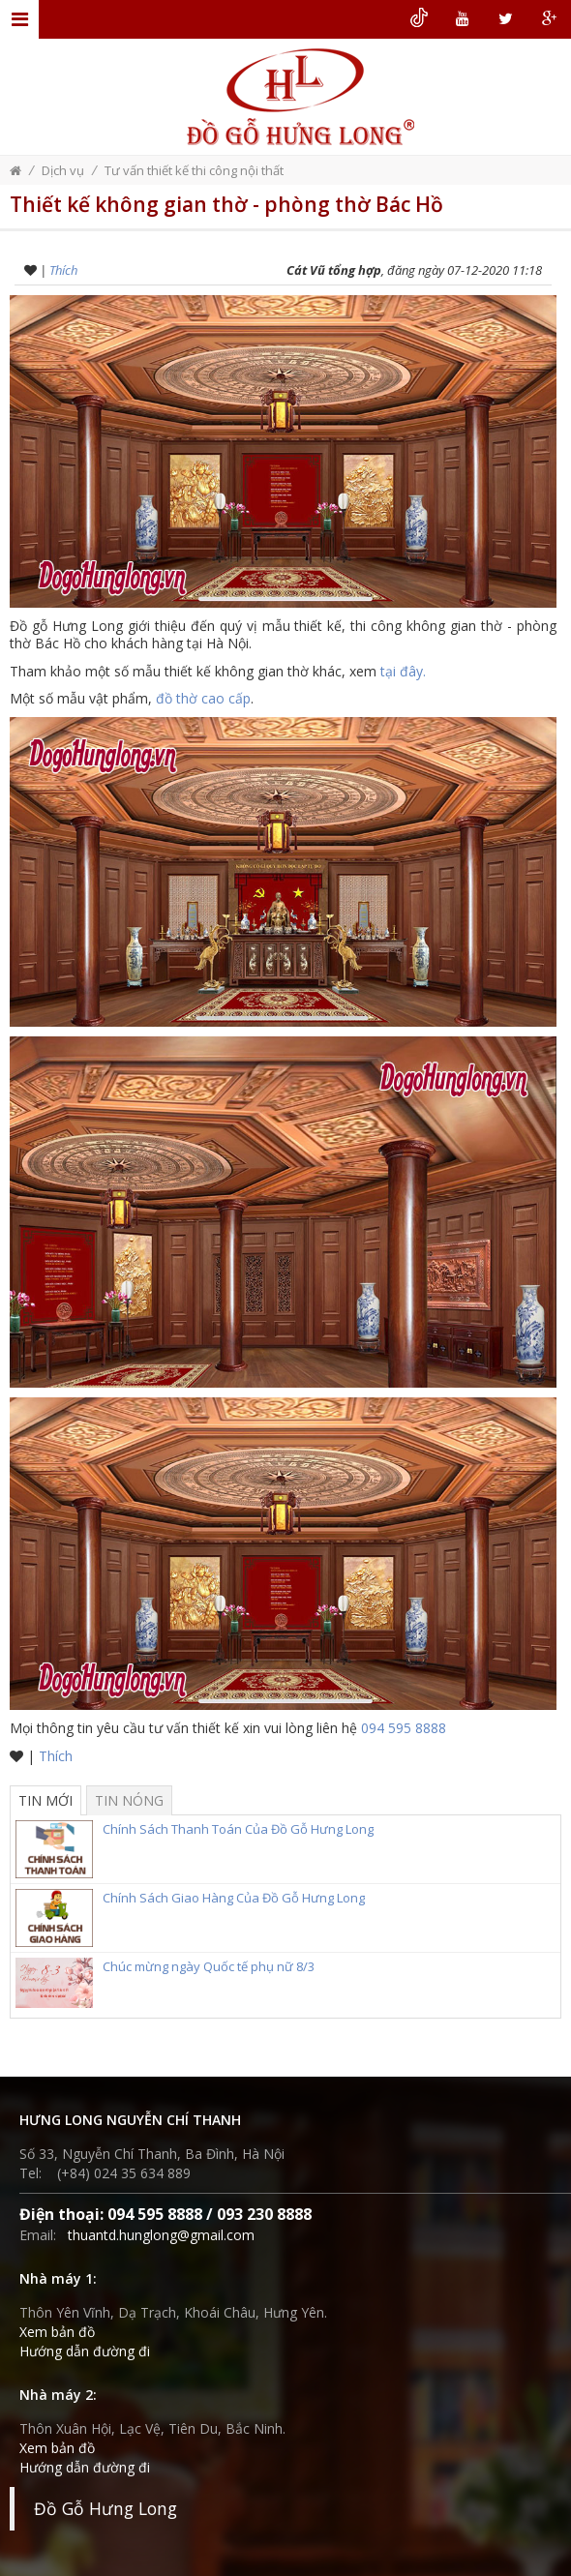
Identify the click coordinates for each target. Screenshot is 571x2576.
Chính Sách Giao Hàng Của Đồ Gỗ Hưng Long (190, 1900)
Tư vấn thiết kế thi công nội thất (194, 170)
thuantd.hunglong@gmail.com (161, 2235)
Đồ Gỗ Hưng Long (105, 2508)
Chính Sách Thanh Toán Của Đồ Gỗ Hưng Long (194, 1831)
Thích (63, 270)
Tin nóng (129, 1800)
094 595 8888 (403, 1728)
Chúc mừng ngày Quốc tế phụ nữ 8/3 (165, 1969)
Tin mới (45, 1800)
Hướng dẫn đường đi (84, 2351)
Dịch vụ (63, 170)
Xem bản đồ (57, 2331)
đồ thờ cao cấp (203, 698)
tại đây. (403, 671)
